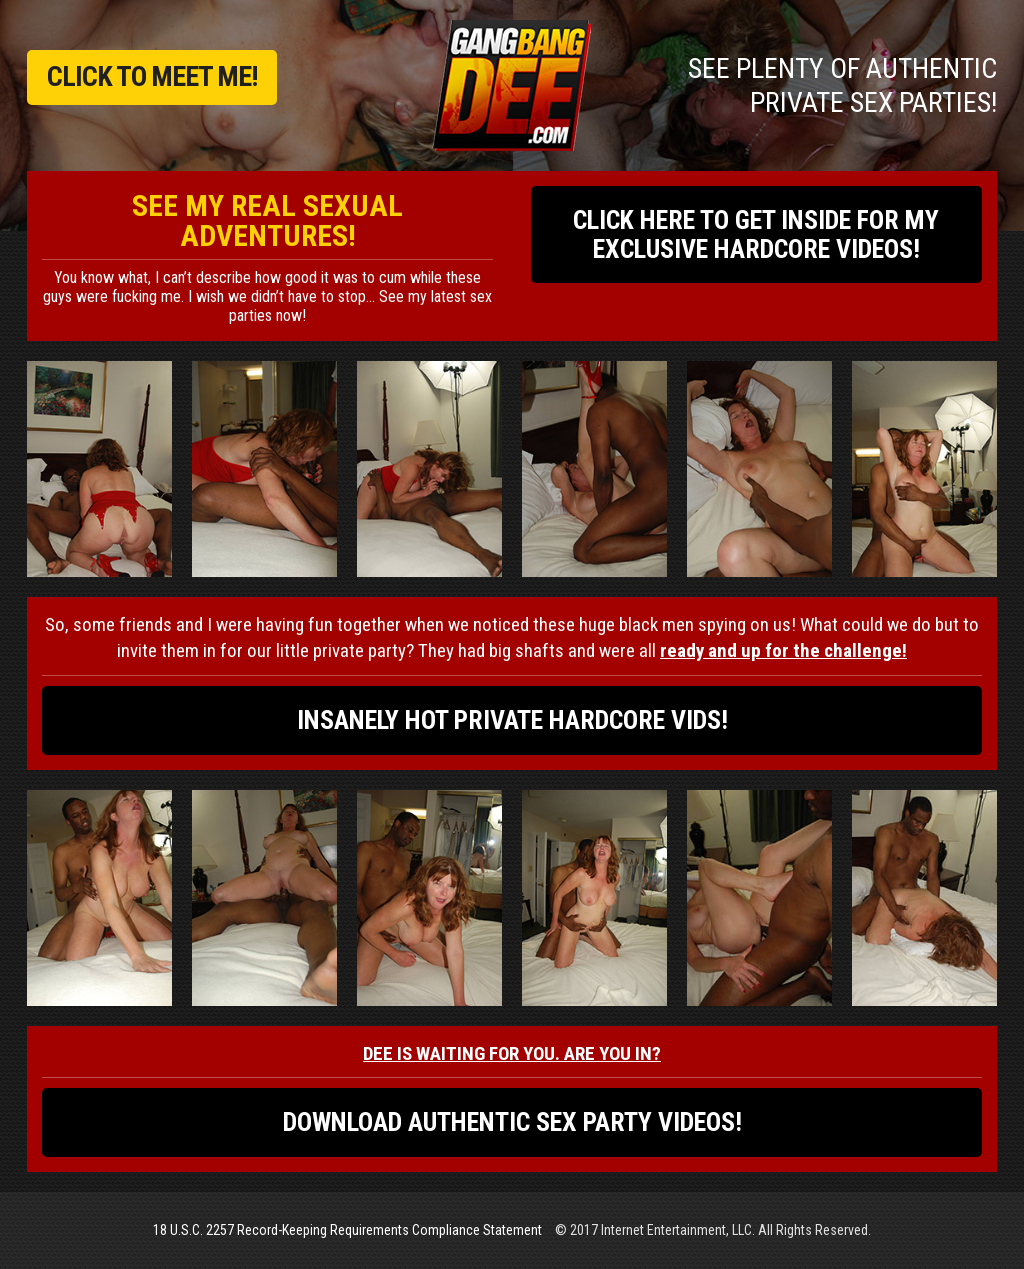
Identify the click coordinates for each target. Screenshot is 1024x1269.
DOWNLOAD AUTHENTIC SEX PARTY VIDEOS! (512, 1122)
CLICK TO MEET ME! (152, 76)
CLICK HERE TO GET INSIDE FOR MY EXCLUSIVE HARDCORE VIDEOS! (756, 234)
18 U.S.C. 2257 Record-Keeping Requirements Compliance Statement (347, 1230)
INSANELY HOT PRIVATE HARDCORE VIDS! (512, 720)
